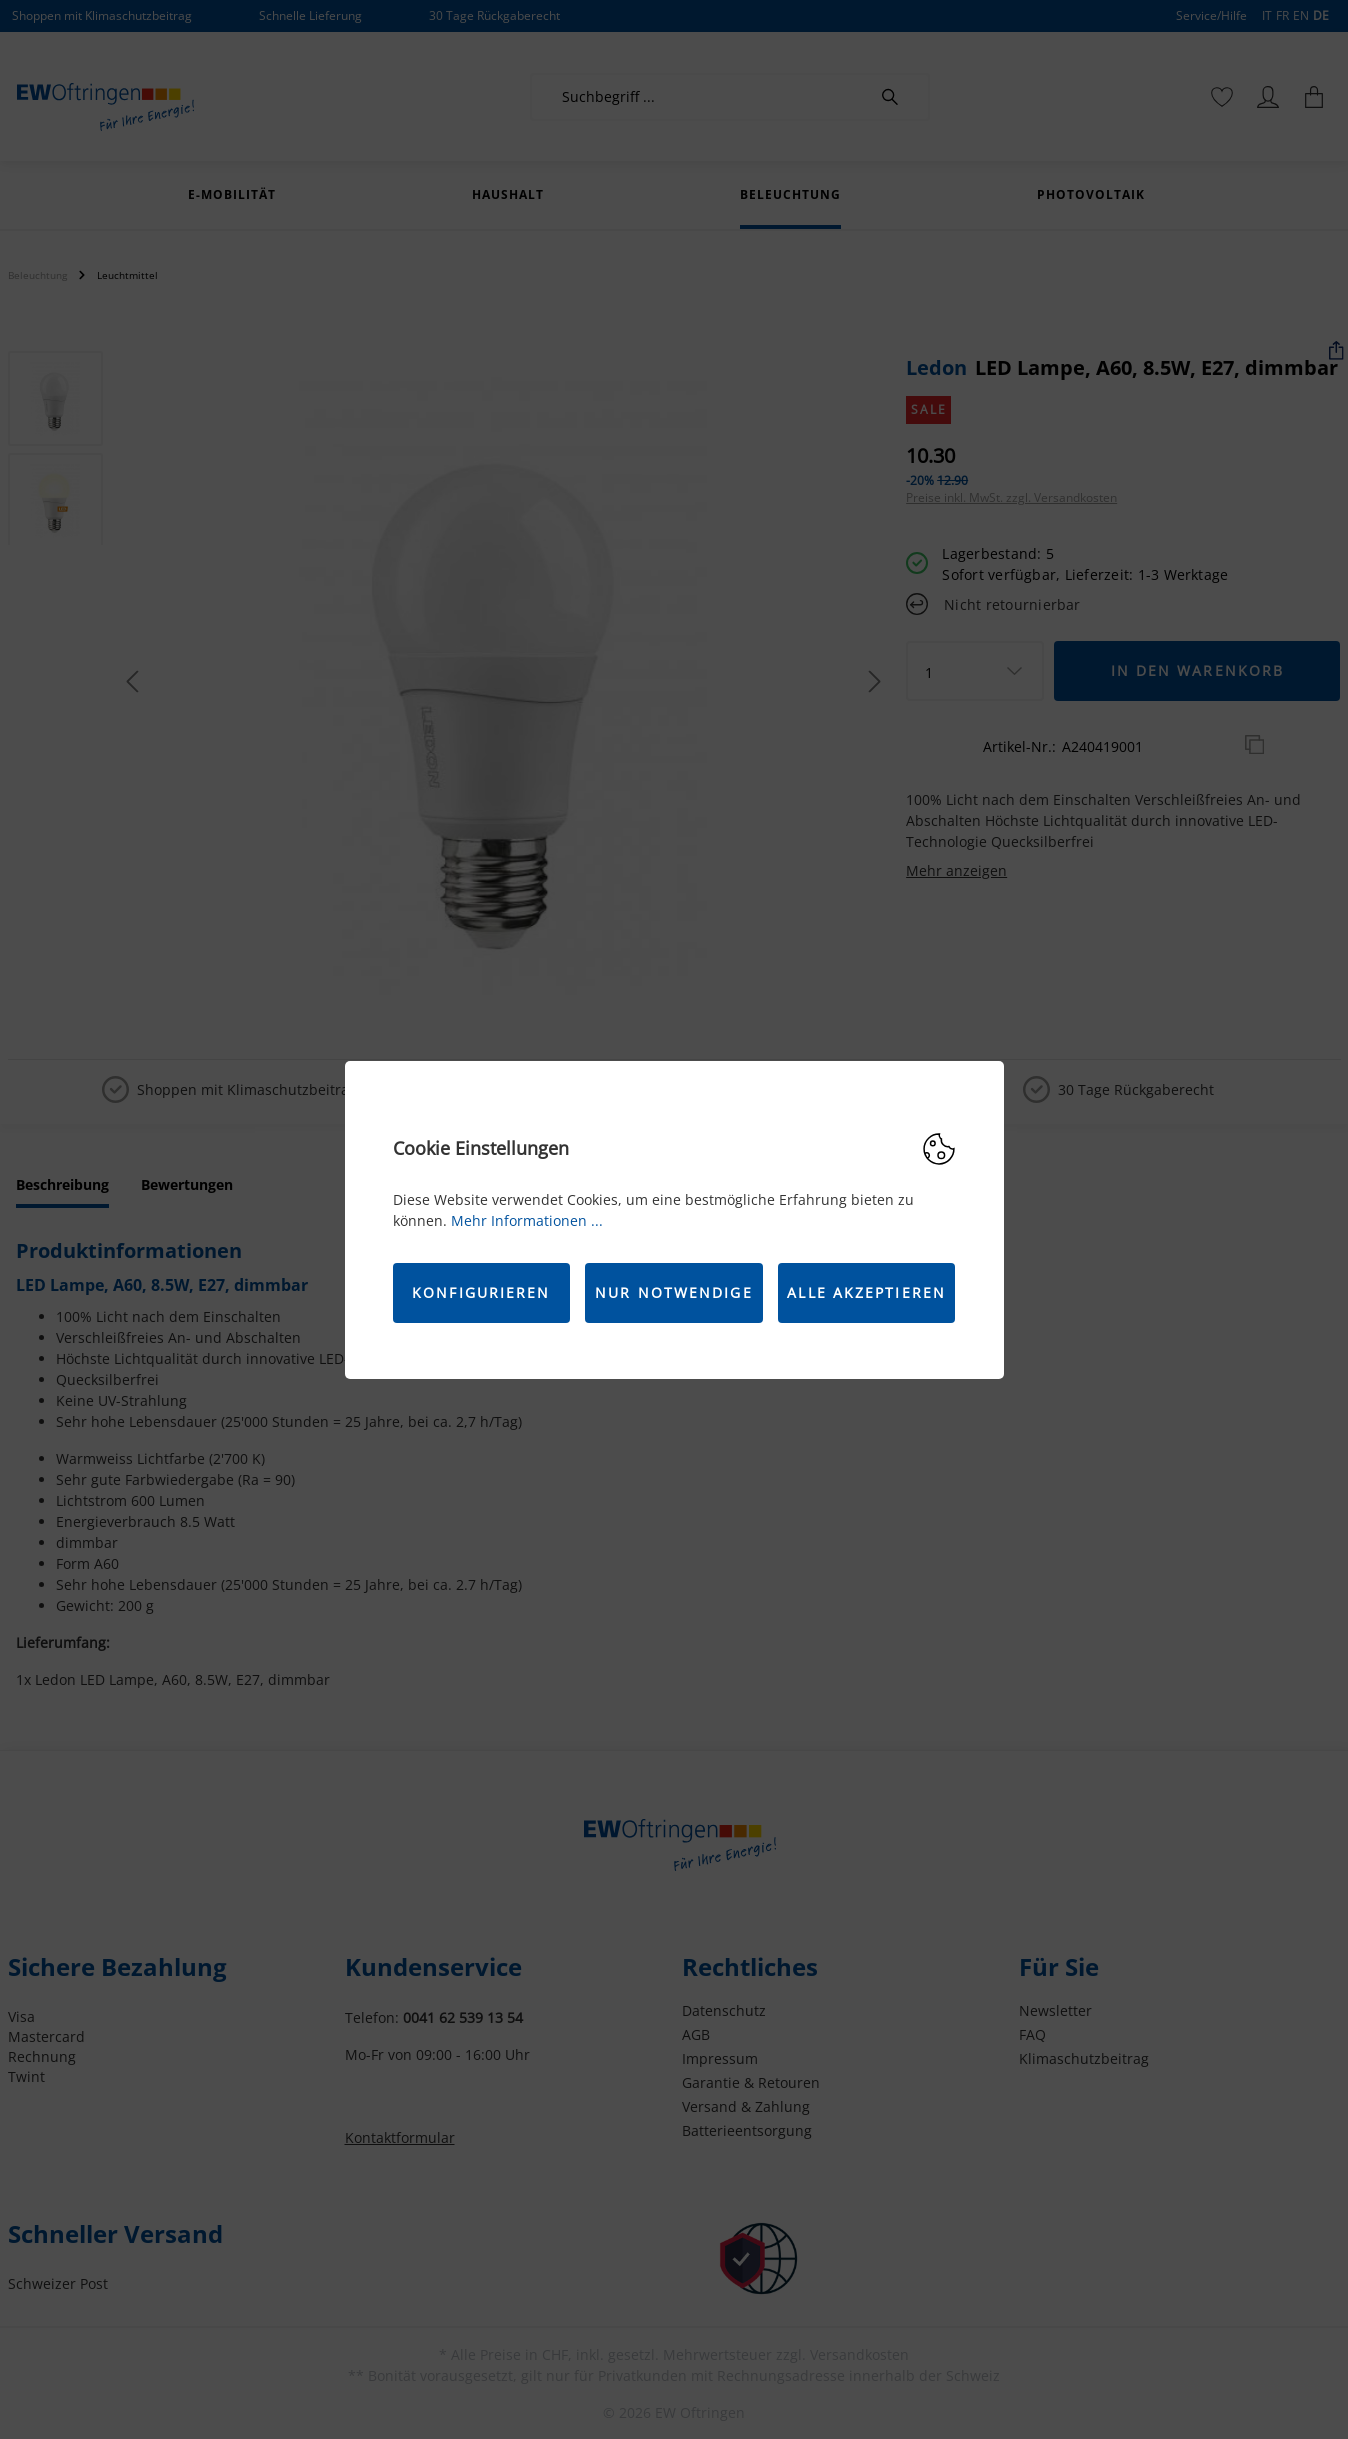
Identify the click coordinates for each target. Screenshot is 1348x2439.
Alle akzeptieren (866, 1292)
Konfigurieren (481, 1292)
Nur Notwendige (673, 1292)
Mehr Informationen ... (527, 1220)
